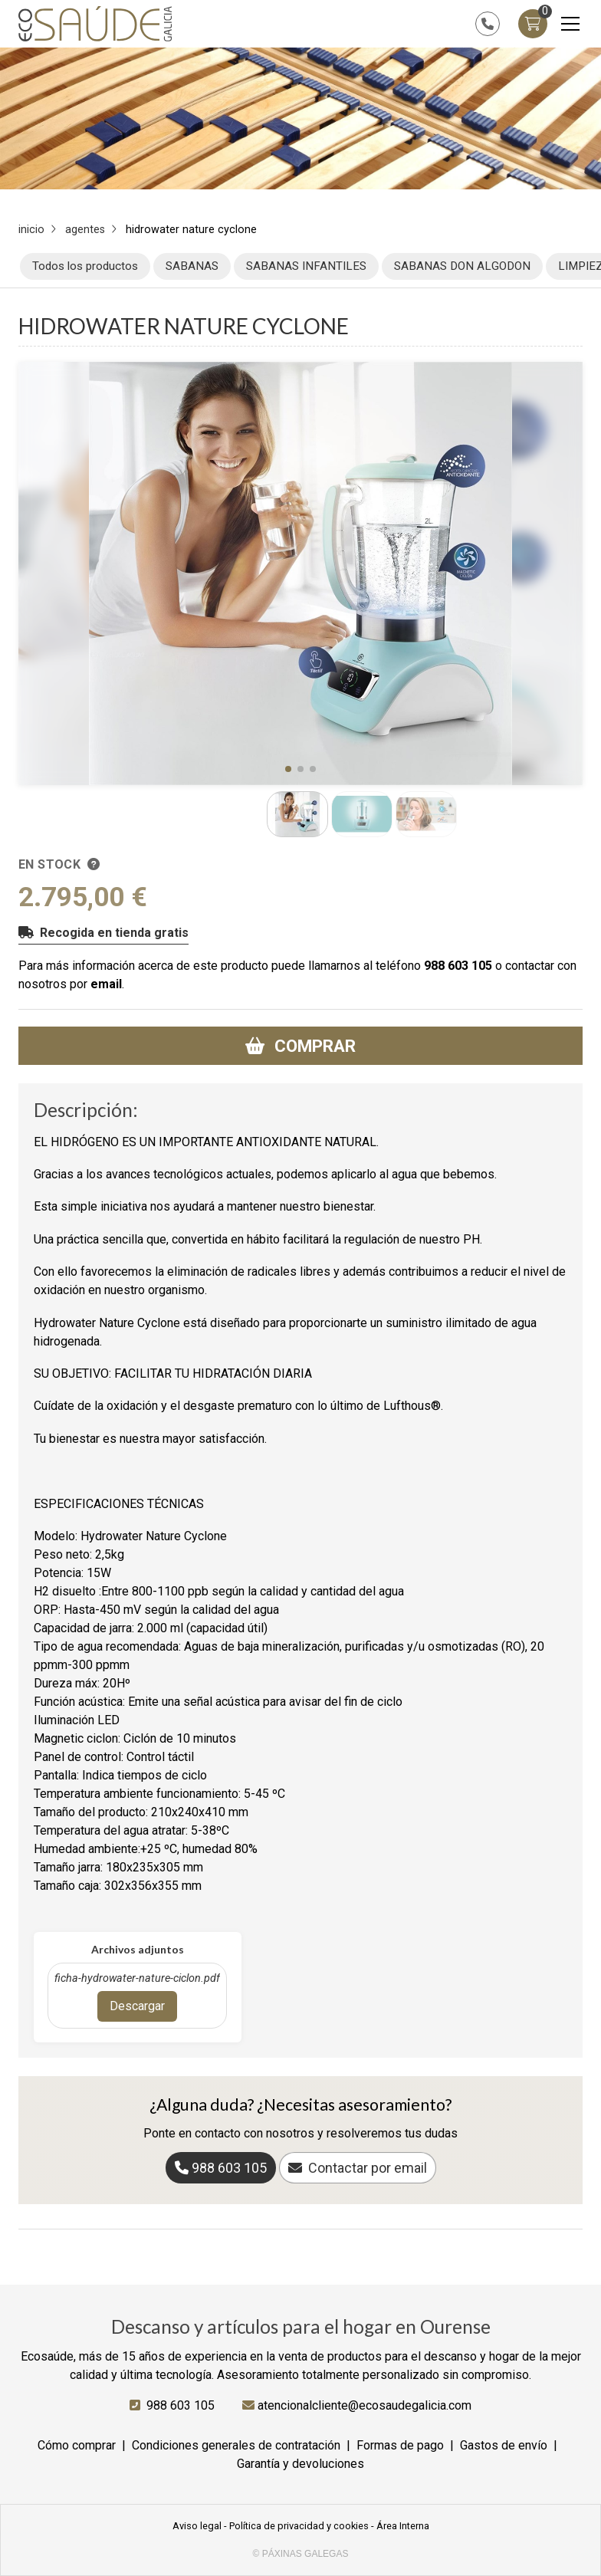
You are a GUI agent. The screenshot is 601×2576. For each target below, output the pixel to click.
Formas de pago (400, 2445)
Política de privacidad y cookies (299, 2526)
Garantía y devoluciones (300, 2463)
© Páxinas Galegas (301, 2553)
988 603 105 (458, 965)
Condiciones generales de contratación (236, 2445)
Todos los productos (85, 266)
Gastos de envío (503, 2445)
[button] (288, 769)
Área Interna (402, 2526)
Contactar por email (367, 2168)
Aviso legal (197, 2526)
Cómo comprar (77, 2445)
